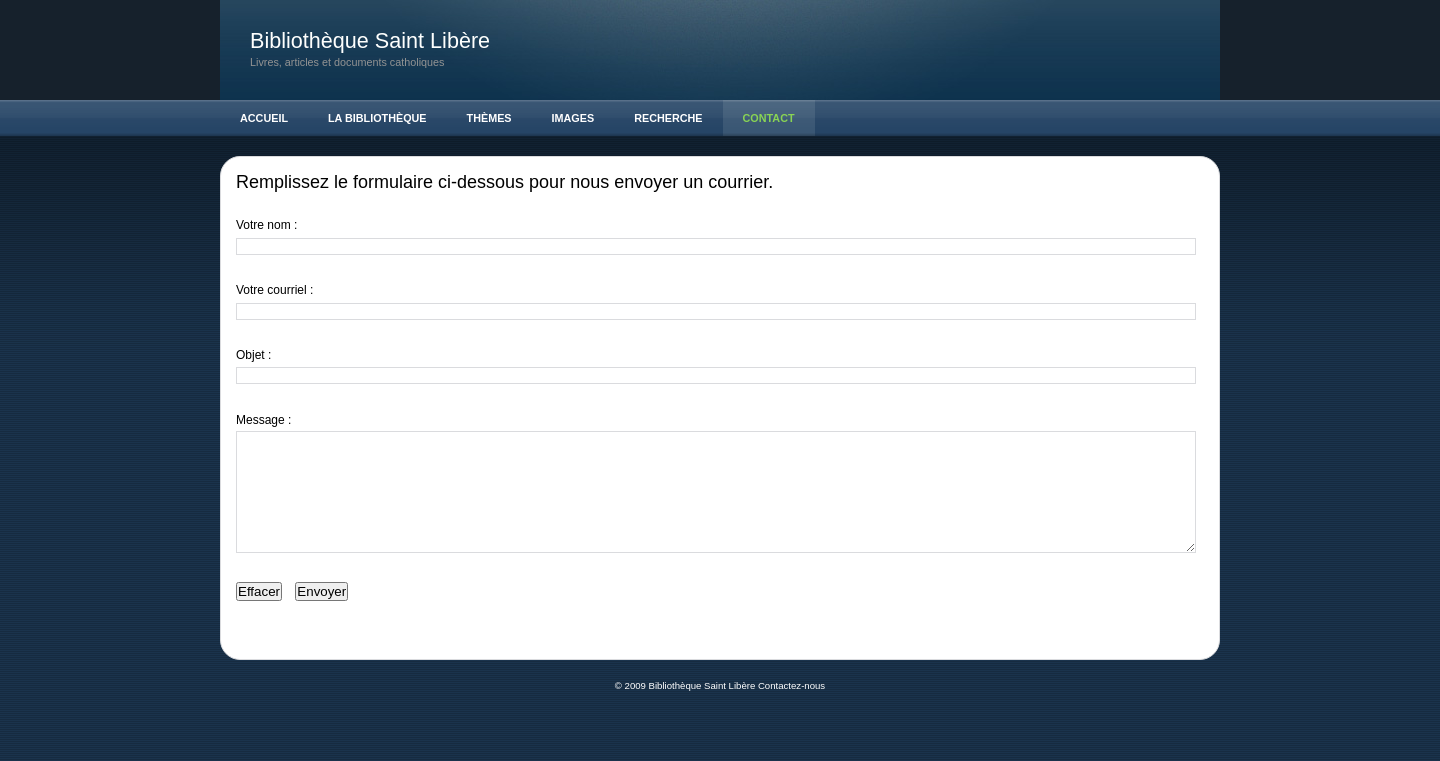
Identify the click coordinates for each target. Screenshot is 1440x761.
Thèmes (489, 118)
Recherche (668, 118)
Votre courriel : (274, 290)
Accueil (264, 118)
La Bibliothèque (377, 118)
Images (573, 118)
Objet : (253, 355)
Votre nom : (266, 225)
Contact (769, 118)
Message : (263, 420)
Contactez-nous (791, 709)
